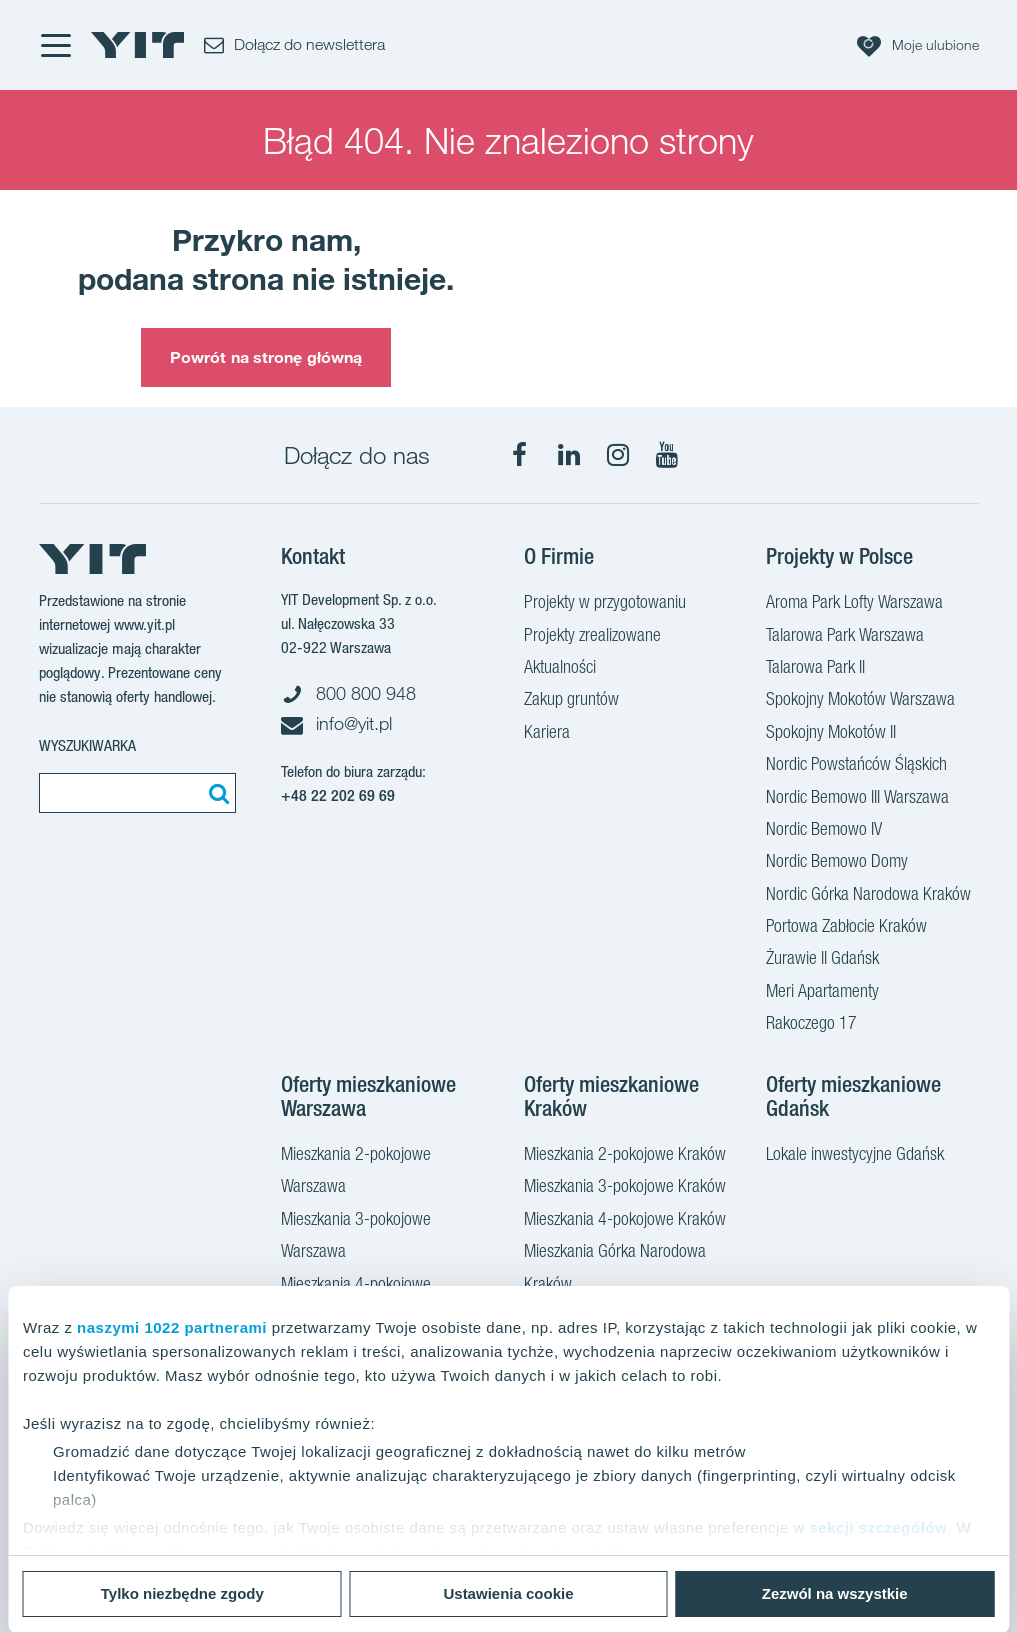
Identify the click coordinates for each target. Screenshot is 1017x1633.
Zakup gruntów (571, 701)
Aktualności (560, 669)
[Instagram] (618, 455)
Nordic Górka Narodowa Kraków (868, 896)
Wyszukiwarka (87, 745)
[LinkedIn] (569, 455)
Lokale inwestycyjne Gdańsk (855, 1156)
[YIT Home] (138, 45)
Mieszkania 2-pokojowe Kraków (625, 1156)
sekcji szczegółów (878, 1527)
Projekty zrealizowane (592, 637)
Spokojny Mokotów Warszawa (860, 701)
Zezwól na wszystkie (835, 1593)
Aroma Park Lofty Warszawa (854, 604)
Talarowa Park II (815, 669)
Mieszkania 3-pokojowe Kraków (625, 1188)
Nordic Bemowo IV (824, 831)
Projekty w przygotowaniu (605, 604)
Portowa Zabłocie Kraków (846, 928)
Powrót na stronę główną (266, 357)
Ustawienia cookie (508, 1593)
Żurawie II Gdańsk (822, 960)
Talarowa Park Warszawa (845, 637)
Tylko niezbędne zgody (182, 1593)
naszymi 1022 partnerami (172, 1327)
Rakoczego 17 (811, 1025)
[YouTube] (667, 455)
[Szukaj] (216, 793)
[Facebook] (520, 455)
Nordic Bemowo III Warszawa (857, 799)
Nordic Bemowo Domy (837, 863)
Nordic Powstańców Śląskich (856, 766)
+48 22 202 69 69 (338, 795)
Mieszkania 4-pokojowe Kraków (625, 1221)
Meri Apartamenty (822, 993)
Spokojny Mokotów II (831, 734)
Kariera (547, 734)
